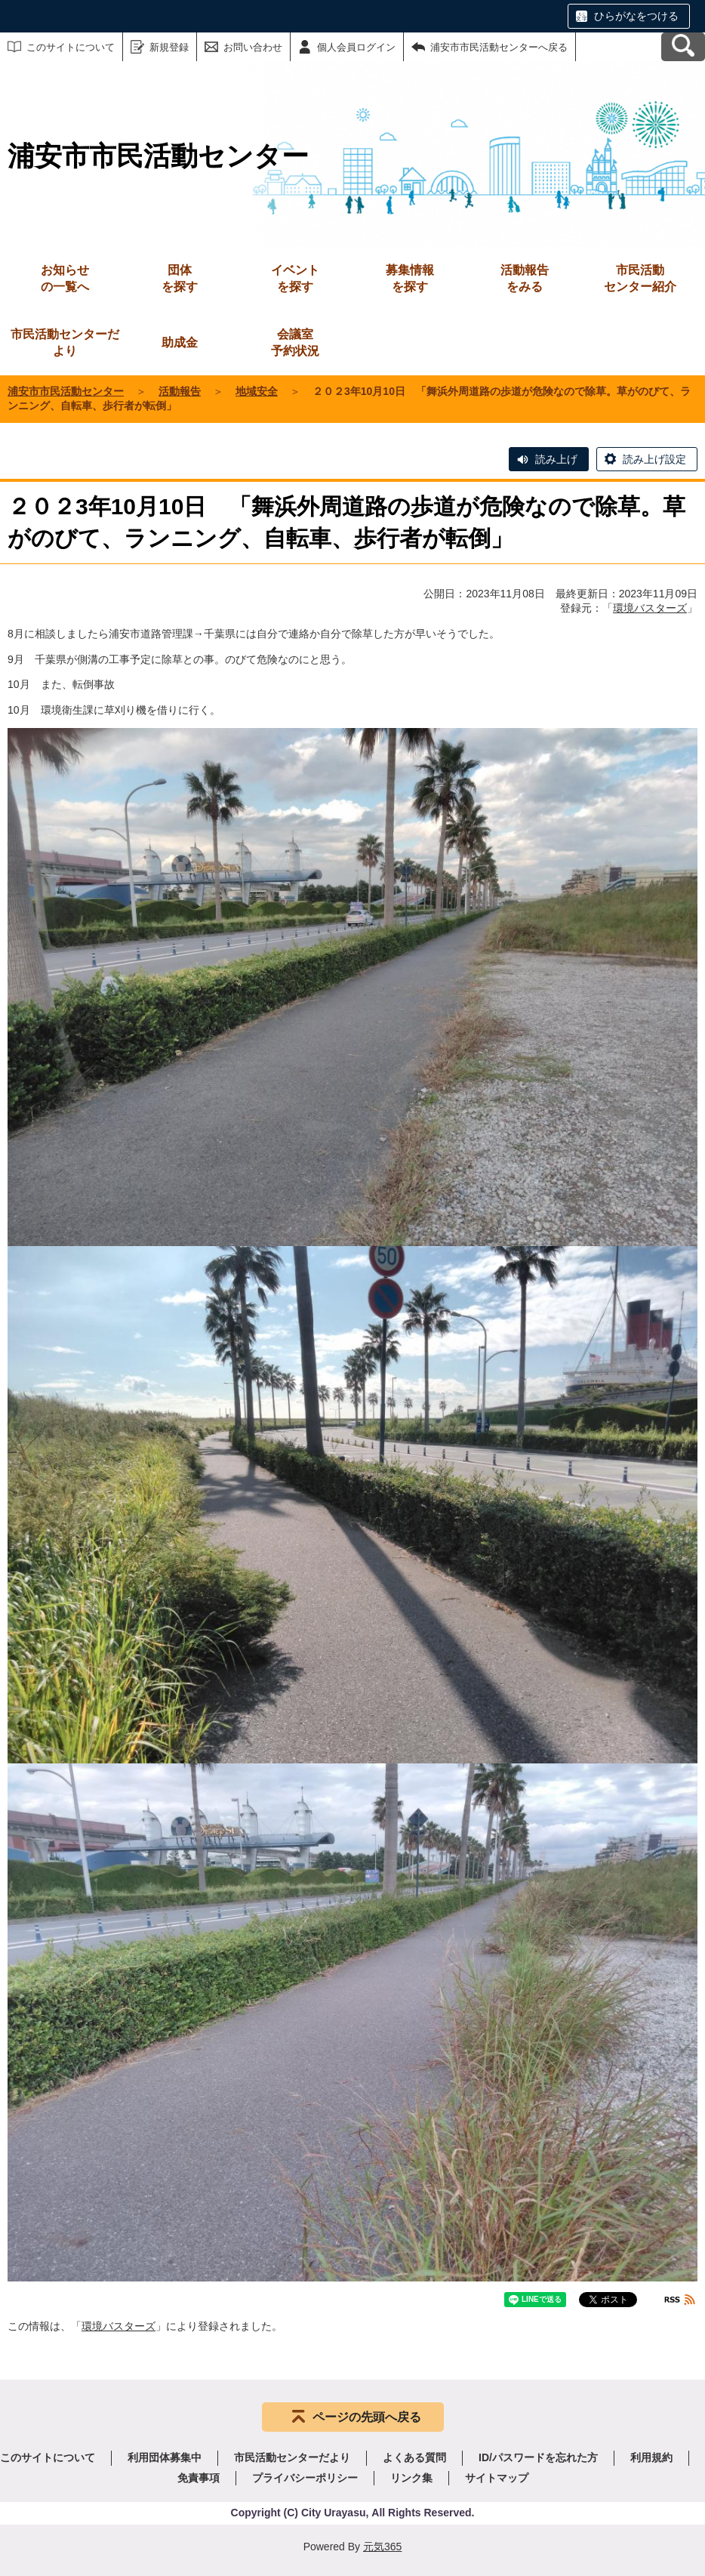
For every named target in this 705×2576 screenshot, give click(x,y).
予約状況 (295, 341)
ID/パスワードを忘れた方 (538, 2457)
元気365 (382, 2547)
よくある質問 (414, 2457)
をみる (524, 277)
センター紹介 (640, 277)
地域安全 (257, 391)
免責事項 (198, 2478)
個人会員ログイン (356, 47)
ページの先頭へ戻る (366, 2417)
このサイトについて (70, 47)
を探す (180, 277)
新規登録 (169, 47)
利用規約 (651, 2457)
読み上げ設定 (654, 459)
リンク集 (411, 2478)
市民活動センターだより (65, 342)
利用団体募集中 (165, 2457)
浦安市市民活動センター (66, 391)
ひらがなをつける (636, 16)
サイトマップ (496, 2478)
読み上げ (556, 459)
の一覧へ (65, 277)
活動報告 (180, 391)
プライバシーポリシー (305, 2478)
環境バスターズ (650, 608)
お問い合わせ (252, 47)
